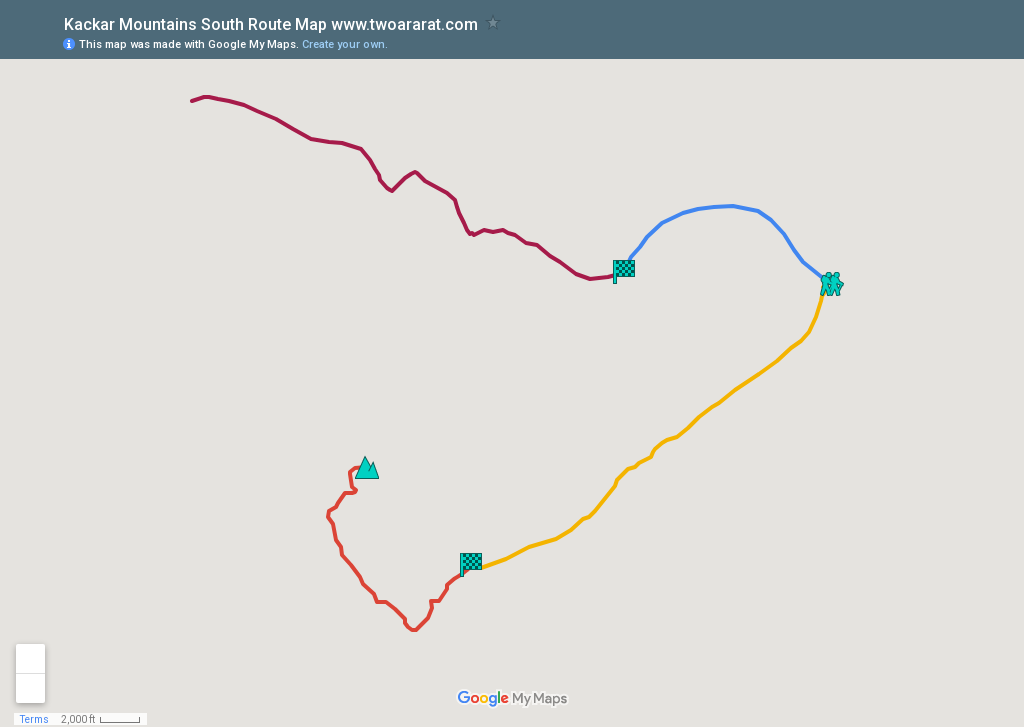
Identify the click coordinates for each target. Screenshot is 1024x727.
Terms (34, 719)
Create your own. (345, 44)
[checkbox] (493, 22)
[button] (832, 284)
